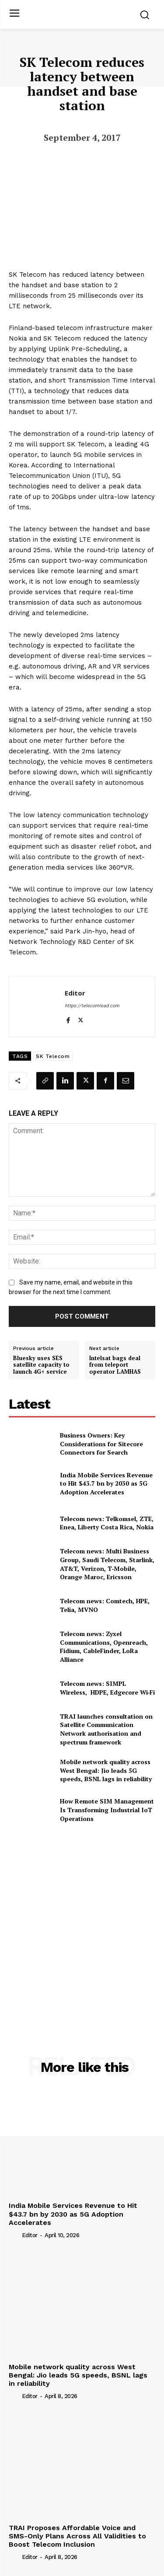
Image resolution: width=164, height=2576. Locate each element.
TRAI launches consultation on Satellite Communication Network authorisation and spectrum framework (106, 1729)
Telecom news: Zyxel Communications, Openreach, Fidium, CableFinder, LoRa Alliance (104, 1646)
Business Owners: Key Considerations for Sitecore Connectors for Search (101, 1443)
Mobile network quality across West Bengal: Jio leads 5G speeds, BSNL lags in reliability (106, 1770)
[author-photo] (14, 2235)
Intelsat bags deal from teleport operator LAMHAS (115, 1365)
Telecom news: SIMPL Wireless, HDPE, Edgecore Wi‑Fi (107, 1687)
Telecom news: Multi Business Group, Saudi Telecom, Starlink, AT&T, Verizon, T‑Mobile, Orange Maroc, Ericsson (107, 1564)
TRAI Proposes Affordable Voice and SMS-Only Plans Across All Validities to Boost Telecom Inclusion (77, 2536)
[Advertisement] (82, 1921)
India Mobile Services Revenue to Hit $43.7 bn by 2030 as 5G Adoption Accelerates (106, 1483)
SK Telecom (53, 1056)
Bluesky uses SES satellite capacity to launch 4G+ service (41, 1365)
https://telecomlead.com (92, 1006)
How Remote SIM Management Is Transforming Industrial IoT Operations (107, 1809)
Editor (75, 993)
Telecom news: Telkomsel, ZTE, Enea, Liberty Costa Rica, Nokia (107, 1523)
